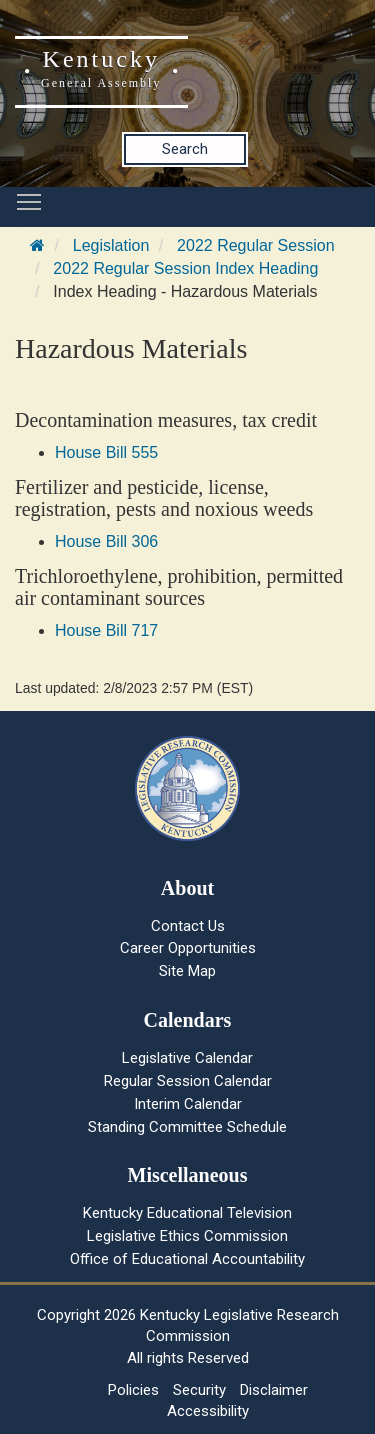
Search (185, 149)
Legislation (111, 245)
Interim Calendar (188, 1104)
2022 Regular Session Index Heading (185, 268)
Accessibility (208, 1411)
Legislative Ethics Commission (187, 1236)
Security (199, 1390)
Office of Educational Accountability (187, 1259)
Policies (133, 1390)
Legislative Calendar (187, 1058)
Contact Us (188, 926)
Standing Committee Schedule (187, 1127)
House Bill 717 (106, 630)
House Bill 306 (106, 541)
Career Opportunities (188, 948)
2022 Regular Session (255, 245)
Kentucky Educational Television (187, 1213)
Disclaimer (274, 1390)
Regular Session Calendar (188, 1081)
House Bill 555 (106, 452)
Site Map (187, 971)
